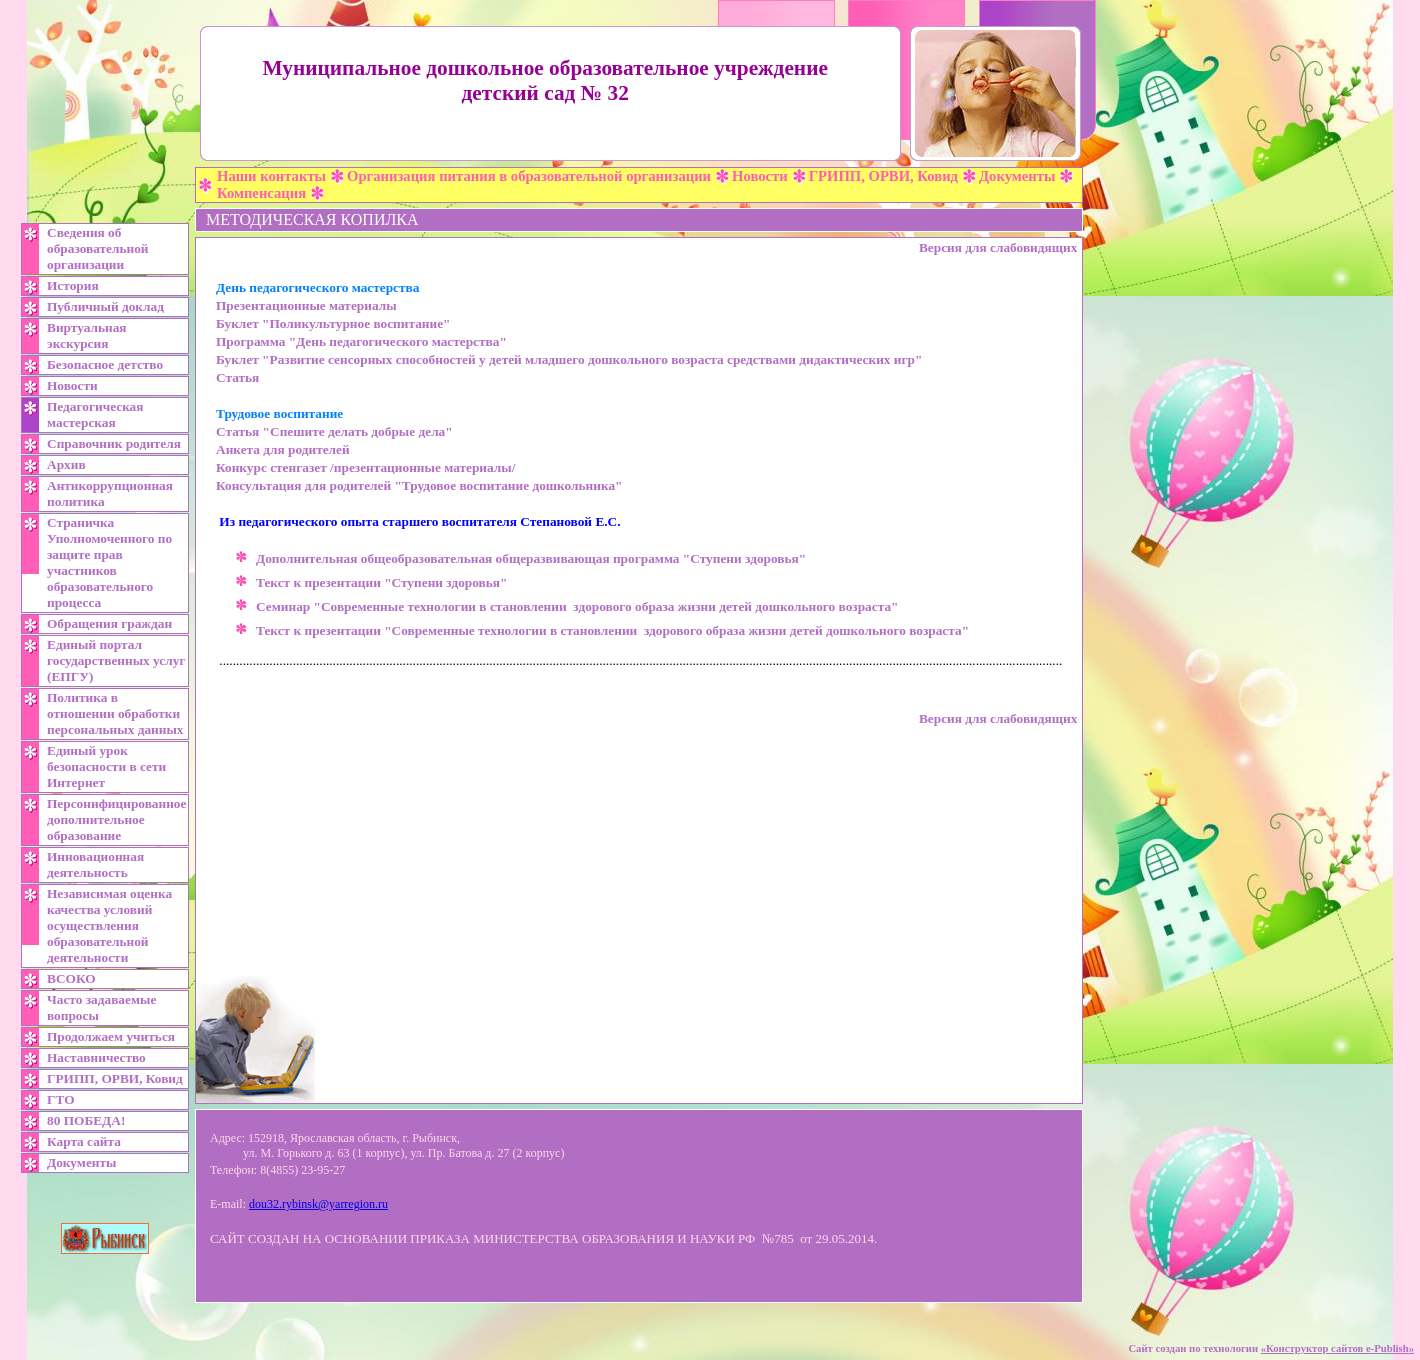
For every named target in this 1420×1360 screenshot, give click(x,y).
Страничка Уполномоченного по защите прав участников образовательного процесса (109, 562)
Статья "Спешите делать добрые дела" (334, 431)
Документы (1017, 176)
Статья (237, 377)
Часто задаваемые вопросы (101, 1007)
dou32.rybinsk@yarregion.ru (318, 1204)
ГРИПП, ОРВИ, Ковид (883, 176)
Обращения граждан (109, 623)
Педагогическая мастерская (95, 414)
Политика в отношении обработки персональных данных (115, 713)
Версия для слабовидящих (998, 247)
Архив (66, 464)
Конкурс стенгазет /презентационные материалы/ (365, 467)
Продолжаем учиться (111, 1036)
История (73, 285)
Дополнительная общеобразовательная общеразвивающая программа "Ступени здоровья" (533, 558)
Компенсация (261, 193)
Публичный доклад (105, 306)
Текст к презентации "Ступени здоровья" (381, 582)
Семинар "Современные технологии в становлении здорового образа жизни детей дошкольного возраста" (577, 606)
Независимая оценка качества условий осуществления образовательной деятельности (109, 925)
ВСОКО (71, 978)
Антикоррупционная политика (110, 493)
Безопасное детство (105, 364)
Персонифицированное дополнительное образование (116, 819)
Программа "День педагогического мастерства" (361, 341)
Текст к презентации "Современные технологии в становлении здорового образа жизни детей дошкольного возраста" (612, 630)
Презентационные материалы (306, 305)
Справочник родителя (114, 443)
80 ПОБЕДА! (86, 1120)
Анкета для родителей (283, 449)
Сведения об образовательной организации (98, 248)
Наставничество (96, 1057)
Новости (760, 176)
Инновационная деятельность (95, 864)
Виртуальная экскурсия (87, 335)
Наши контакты (271, 176)
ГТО (61, 1099)
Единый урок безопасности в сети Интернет (106, 766)
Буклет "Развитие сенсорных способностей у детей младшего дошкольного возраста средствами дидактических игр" (569, 359)
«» (1337, 1348)
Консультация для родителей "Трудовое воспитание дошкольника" (419, 485)
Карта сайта (84, 1141)
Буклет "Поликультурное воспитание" (333, 323)
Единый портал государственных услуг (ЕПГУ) (116, 660)
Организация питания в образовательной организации (529, 176)
